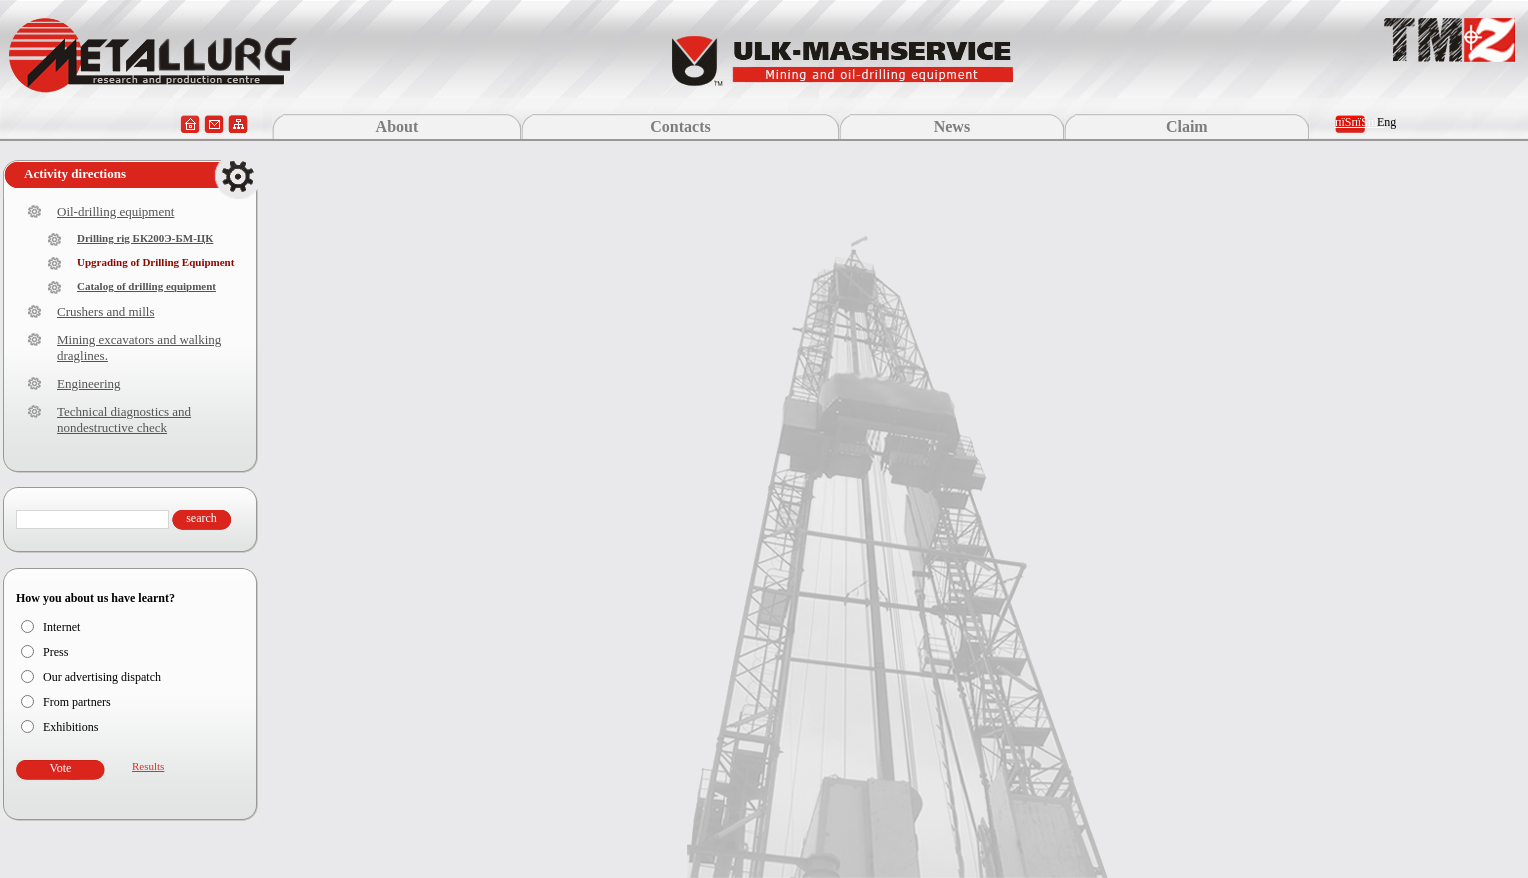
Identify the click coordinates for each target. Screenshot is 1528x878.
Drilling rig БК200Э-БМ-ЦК (145, 238)
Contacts (680, 126)
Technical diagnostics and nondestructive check (124, 419)
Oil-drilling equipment (115, 211)
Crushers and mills (106, 311)
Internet (61, 627)
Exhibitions (70, 727)
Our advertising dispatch (102, 677)
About (397, 126)
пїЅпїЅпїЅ (1359, 122)
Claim (1187, 126)
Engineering (89, 383)
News (952, 126)
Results (148, 766)
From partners (77, 702)
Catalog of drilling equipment (146, 286)
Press (55, 652)
